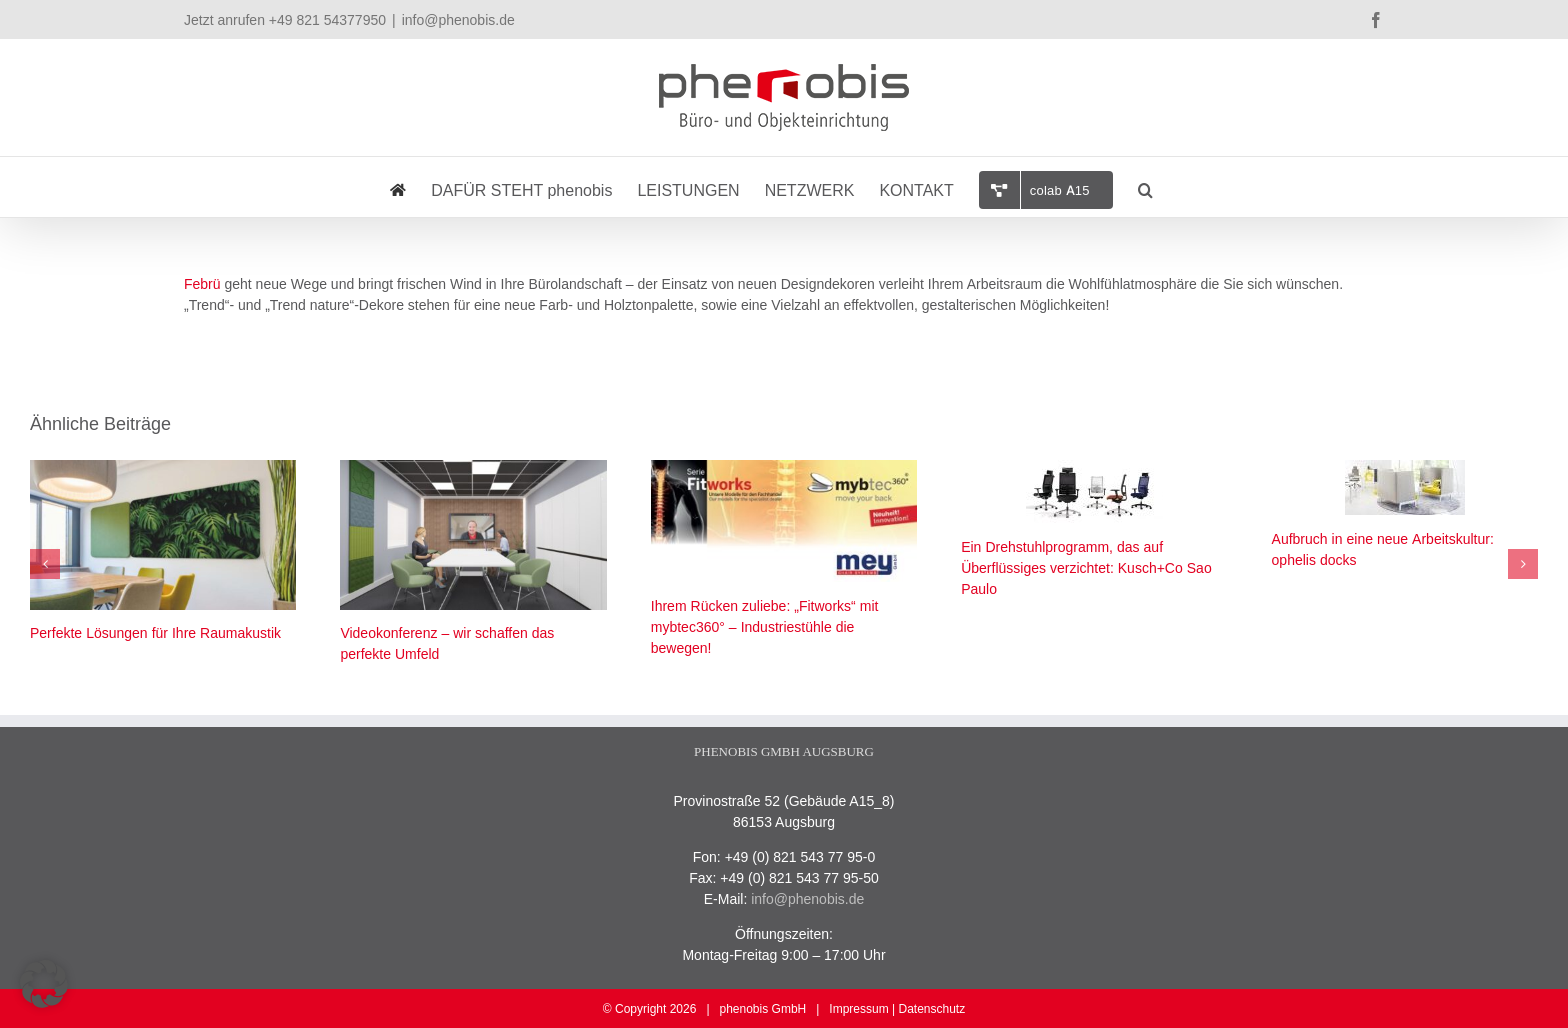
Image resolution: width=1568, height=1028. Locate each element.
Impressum (858, 1008)
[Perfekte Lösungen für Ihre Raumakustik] (163, 469)
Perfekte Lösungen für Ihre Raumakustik (155, 633)
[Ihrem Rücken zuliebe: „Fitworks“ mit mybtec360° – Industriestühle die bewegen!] (784, 469)
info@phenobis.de (458, 19)
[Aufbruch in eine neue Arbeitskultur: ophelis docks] (1405, 469)
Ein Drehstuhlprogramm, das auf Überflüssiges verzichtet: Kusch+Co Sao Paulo (1086, 568)
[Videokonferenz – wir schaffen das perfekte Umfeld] (473, 469)
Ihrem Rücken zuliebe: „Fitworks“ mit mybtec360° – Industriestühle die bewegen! (765, 627)
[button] (1145, 187)
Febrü (202, 283)
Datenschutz (931, 1008)
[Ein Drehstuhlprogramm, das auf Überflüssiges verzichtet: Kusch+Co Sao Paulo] (1094, 469)
